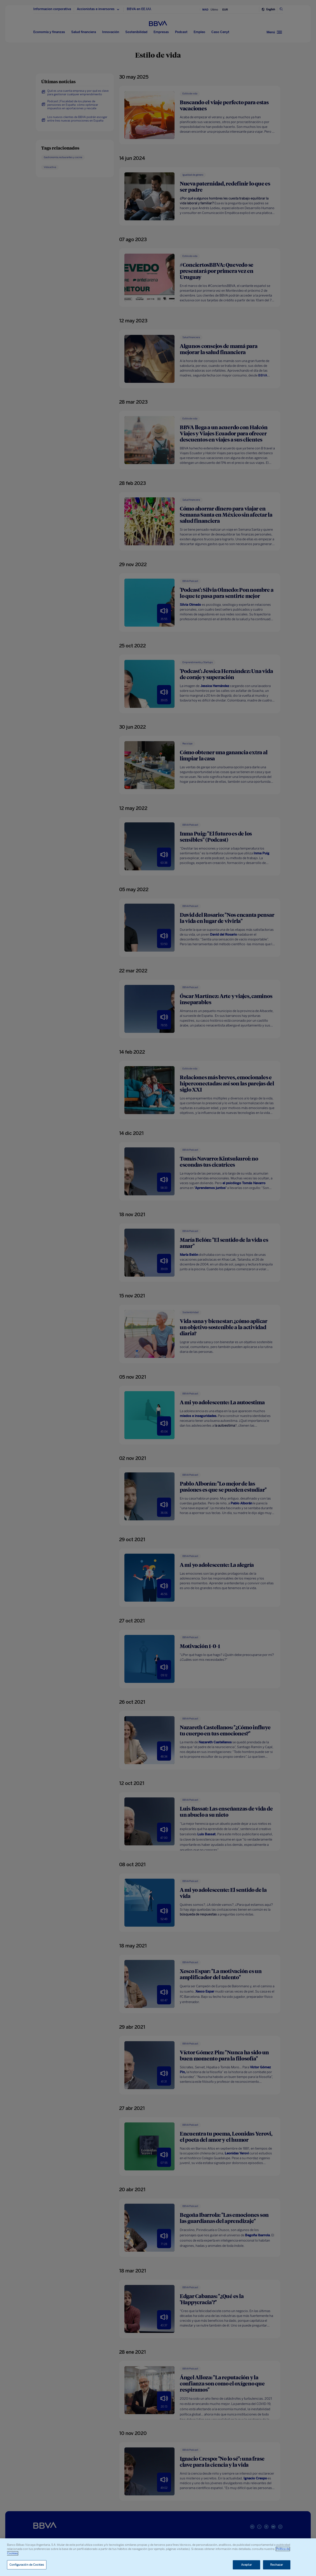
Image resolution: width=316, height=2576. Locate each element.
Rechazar (276, 2564)
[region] (158, 2557)
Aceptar (246, 2564)
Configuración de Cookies (26, 2564)
